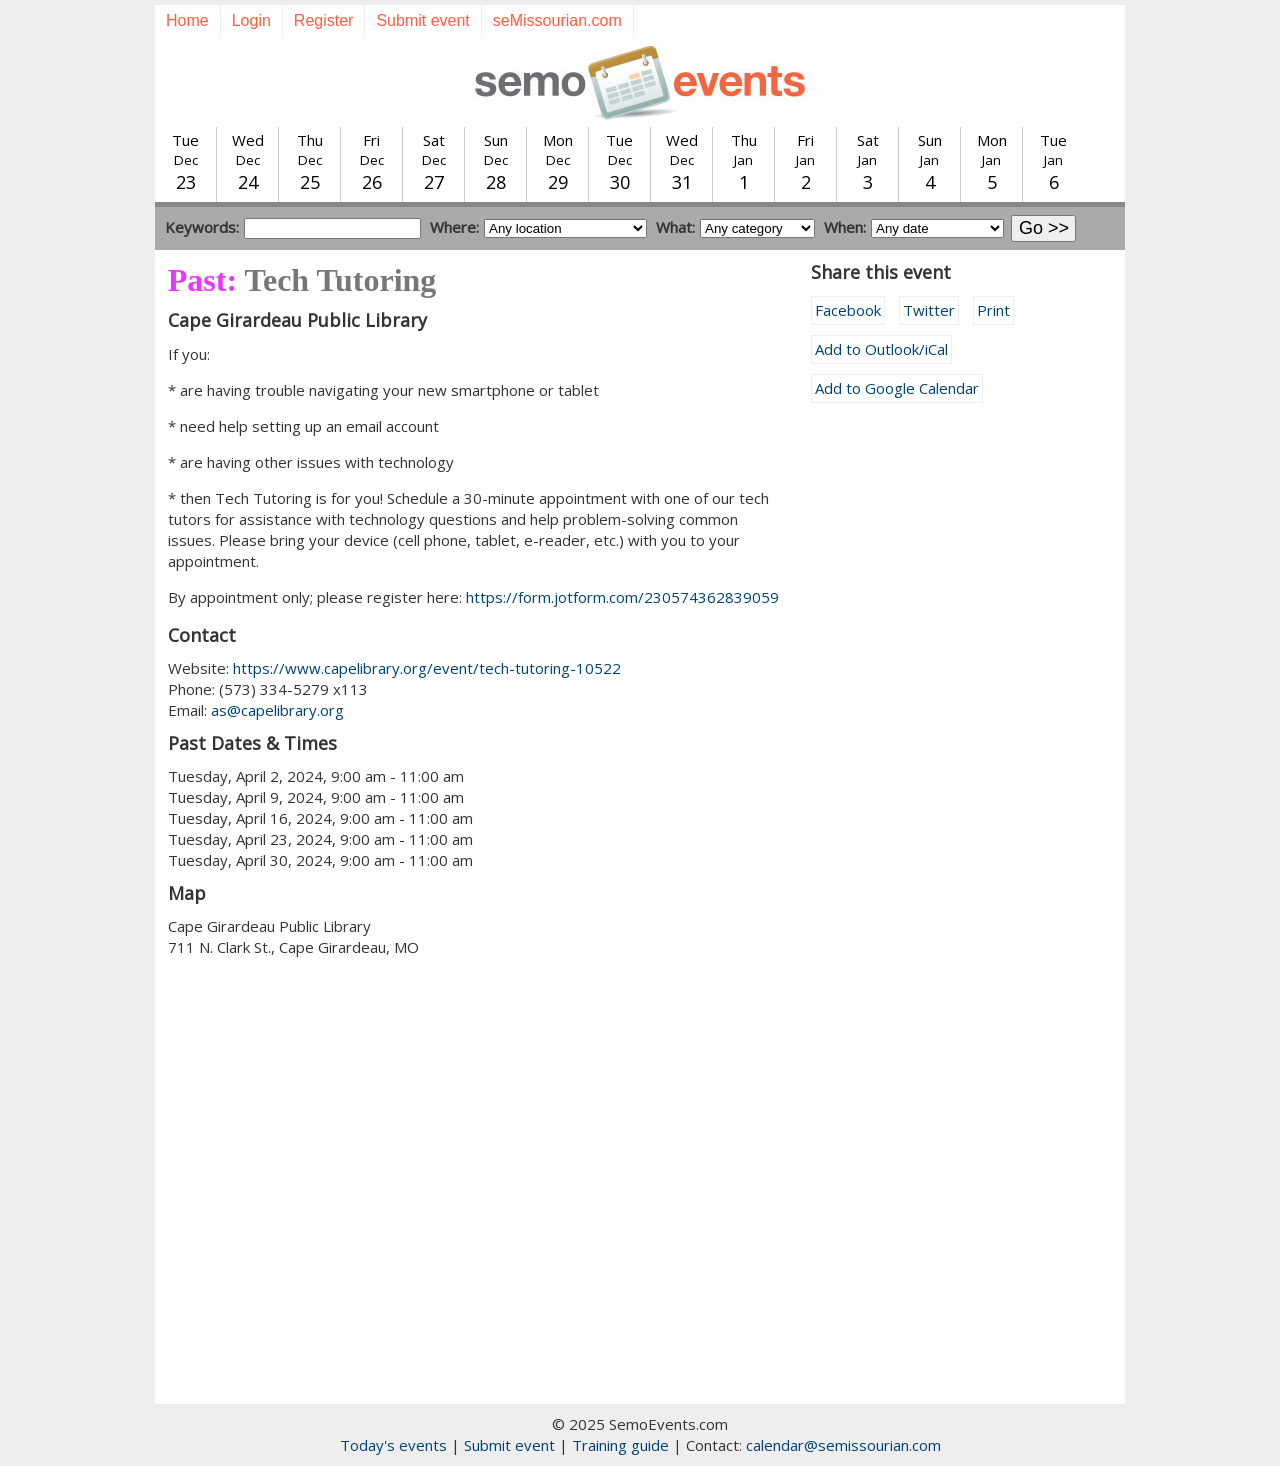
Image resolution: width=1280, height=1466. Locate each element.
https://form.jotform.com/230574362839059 (622, 597)
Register (324, 20)
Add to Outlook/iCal (881, 349)
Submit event (422, 20)
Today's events (393, 1445)
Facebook (848, 310)
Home (187, 20)
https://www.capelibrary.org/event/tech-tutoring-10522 (427, 668)
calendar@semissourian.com (843, 1445)
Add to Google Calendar (897, 388)
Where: (454, 227)
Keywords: (202, 227)
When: (845, 227)
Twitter (929, 310)
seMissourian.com (557, 20)
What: (675, 227)
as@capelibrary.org (277, 710)
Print (993, 310)
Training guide (620, 1445)
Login (251, 20)
